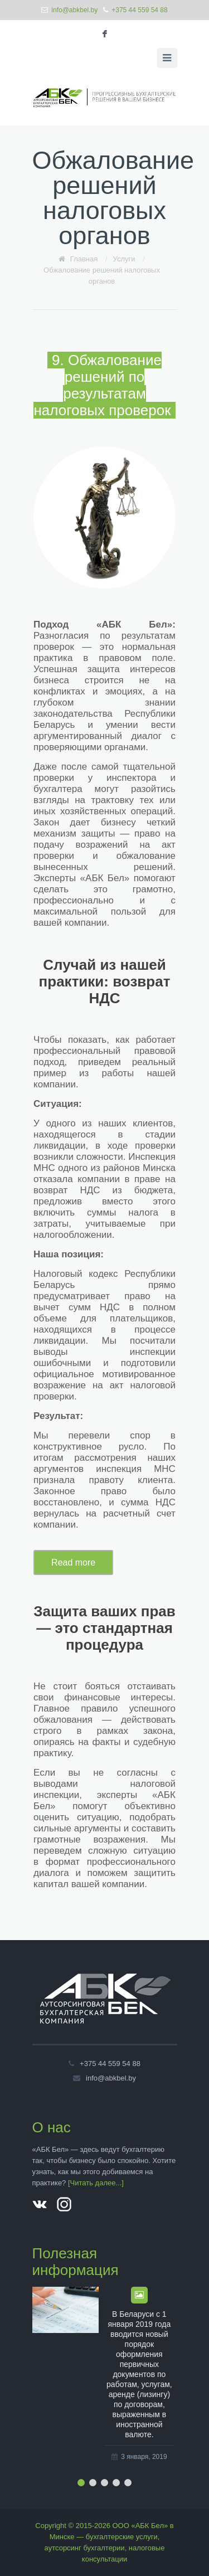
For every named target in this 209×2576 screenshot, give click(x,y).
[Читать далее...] (96, 2183)
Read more (73, 1562)
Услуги (124, 259)
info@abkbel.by (74, 10)
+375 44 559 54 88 (139, 10)
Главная (84, 259)
